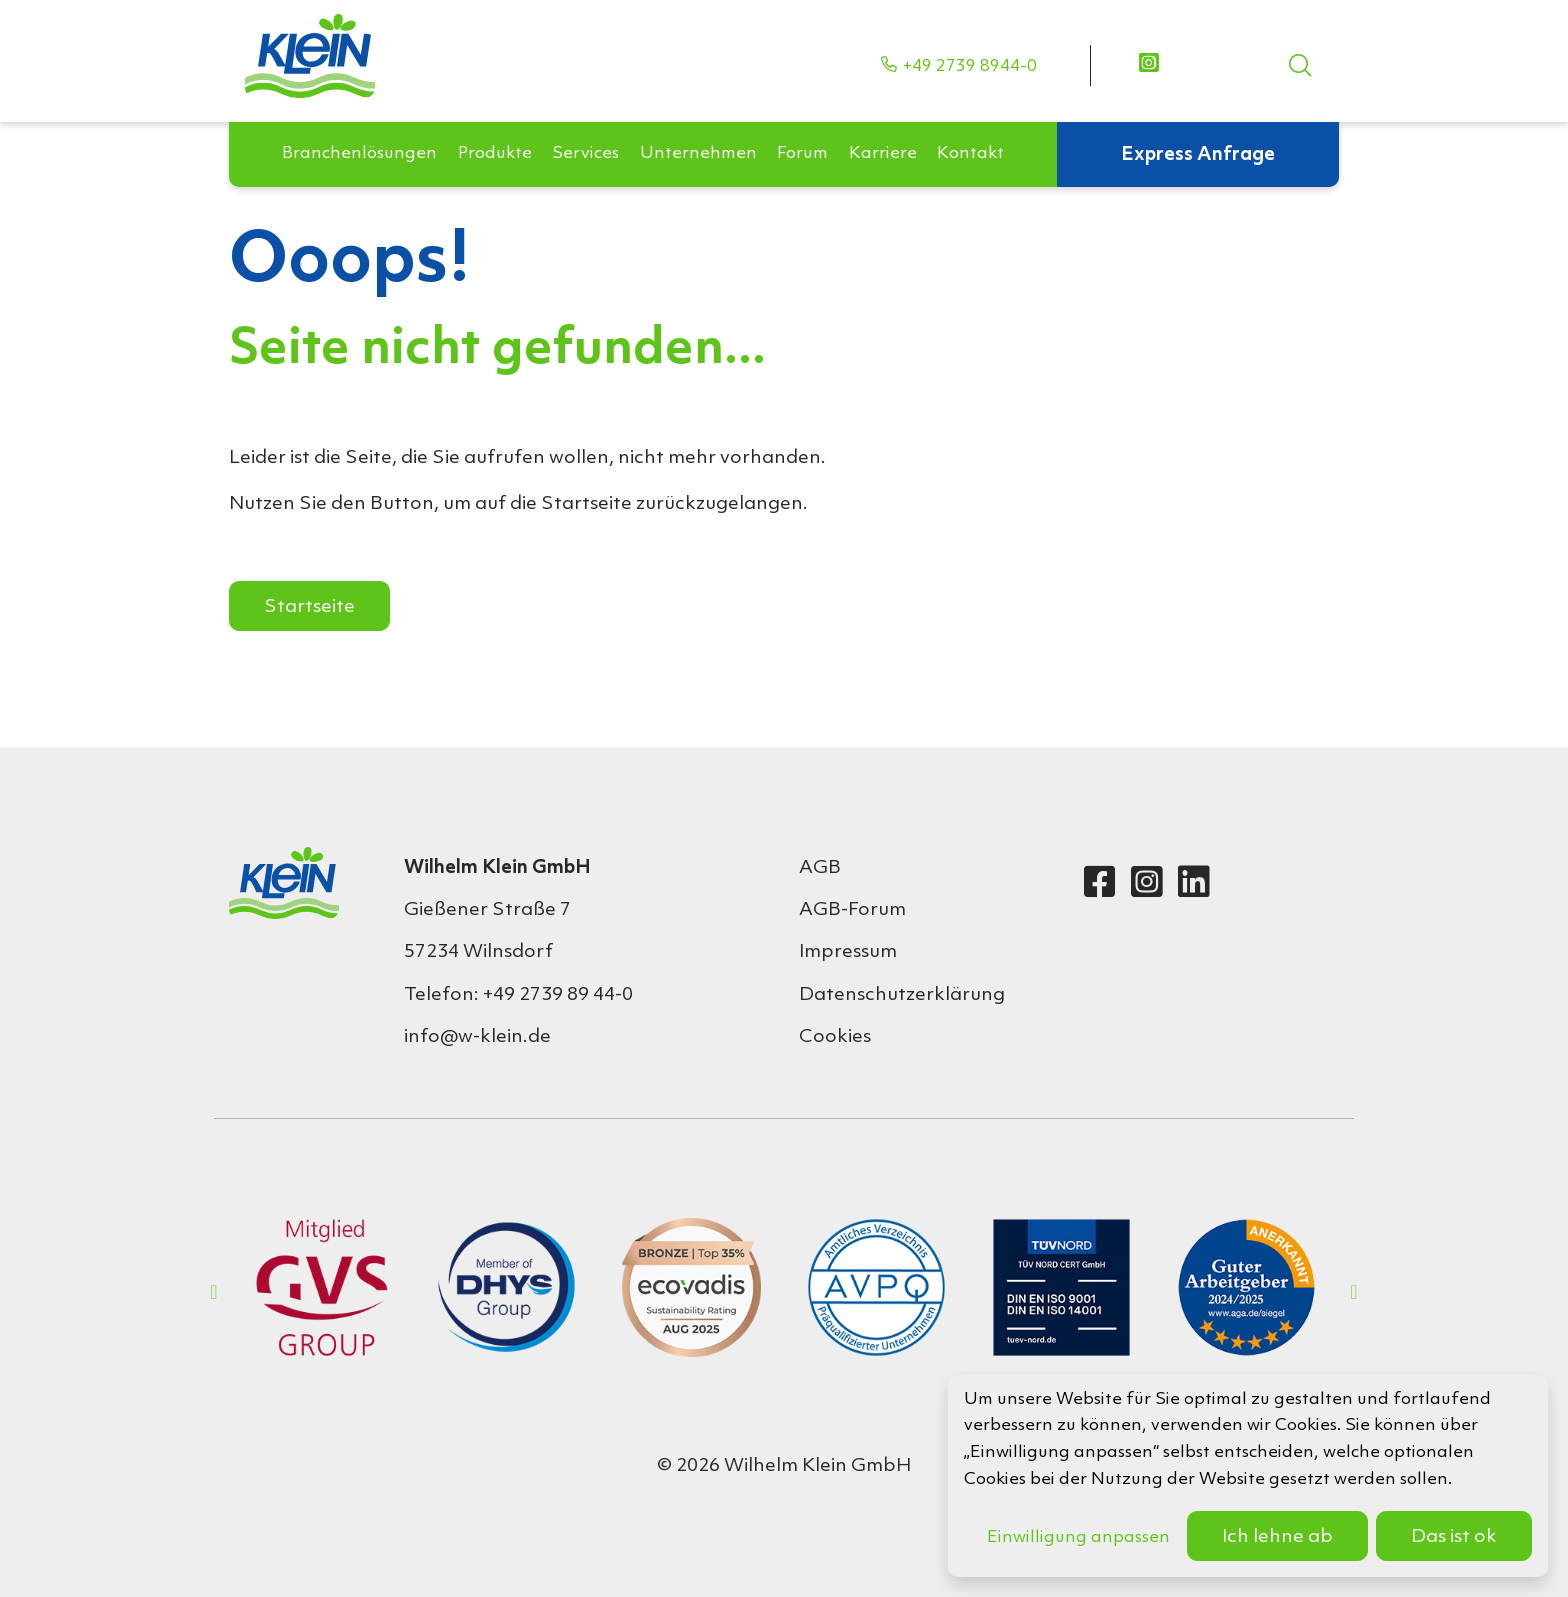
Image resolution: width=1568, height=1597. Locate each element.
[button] (359, 124)
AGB (820, 868)
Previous (214, 1292)
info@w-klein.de (477, 1037)
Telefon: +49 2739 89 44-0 (518, 995)
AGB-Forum (852, 910)
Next (1354, 1292)
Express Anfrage (1198, 124)
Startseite (309, 607)
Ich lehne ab (1277, 1537)
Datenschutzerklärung (902, 995)
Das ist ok (1454, 1537)
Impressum (848, 952)
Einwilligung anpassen (1078, 1537)
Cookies (835, 1037)
